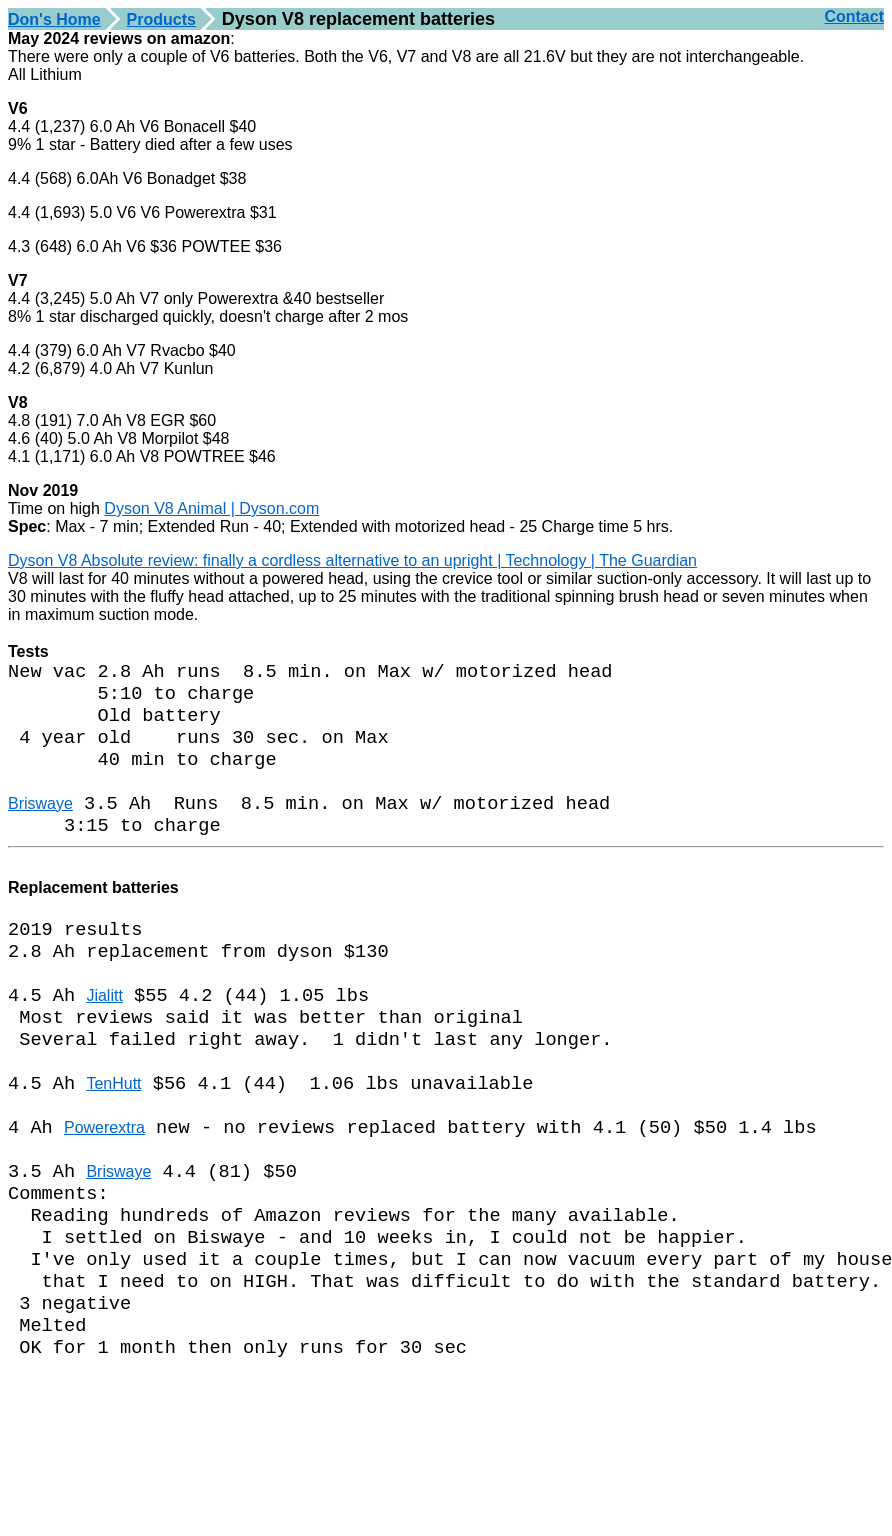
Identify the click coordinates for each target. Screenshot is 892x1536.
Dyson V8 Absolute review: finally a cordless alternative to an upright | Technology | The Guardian (352, 560)
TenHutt (113, 1138)
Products (161, 19)
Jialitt (104, 1038)
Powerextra (104, 1188)
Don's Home (54, 19)
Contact (854, 16)
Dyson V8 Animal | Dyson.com (211, 508)
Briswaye (40, 825)
